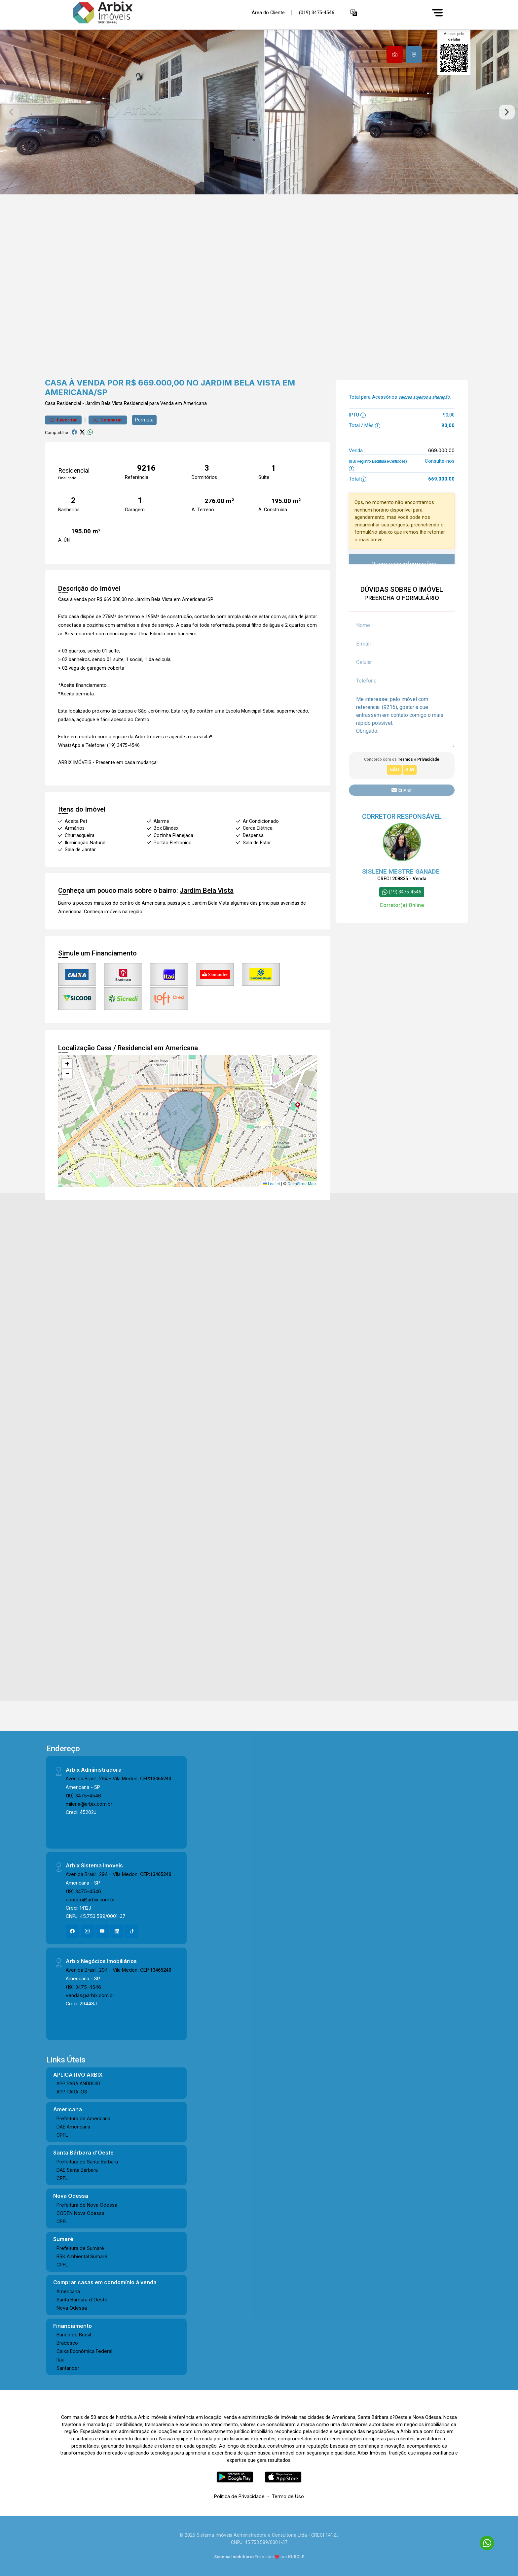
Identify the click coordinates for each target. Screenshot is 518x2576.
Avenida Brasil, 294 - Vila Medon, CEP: (118, 1778)
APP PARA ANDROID (78, 2083)
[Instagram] (87, 1931)
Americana (68, 2291)
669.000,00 (441, 450)
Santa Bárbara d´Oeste (81, 2299)
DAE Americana (73, 2126)
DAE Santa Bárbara (77, 2170)
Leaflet (271, 1184)
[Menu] (437, 12)
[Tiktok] (131, 1931)
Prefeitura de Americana (83, 2118)
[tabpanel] (259, 112)
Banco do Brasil (73, 2334)
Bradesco (67, 2343)
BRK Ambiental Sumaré (81, 2256)
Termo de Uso (288, 2496)
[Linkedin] (117, 1931)
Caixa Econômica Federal (84, 2351)
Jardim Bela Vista (104, 403)
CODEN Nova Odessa (80, 2213)
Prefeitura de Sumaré (80, 2248)
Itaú (60, 2359)
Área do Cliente (268, 12)
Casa (50, 403)
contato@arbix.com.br (90, 1899)
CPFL (62, 2135)
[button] (354, 12)
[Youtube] (102, 1931)
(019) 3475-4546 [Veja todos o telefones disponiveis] (316, 13)
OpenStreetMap (301, 1184)
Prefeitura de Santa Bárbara (87, 2161)
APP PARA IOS (71, 2091)
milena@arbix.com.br (89, 1804)
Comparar (107, 420)
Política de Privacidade (239, 2496)
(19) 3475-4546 (83, 1795)
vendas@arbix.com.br (90, 1995)
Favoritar (63, 420)
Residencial (69, 403)
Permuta (144, 419)
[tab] (395, 54)
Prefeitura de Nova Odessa (86, 2205)
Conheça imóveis (102, 912)
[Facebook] (72, 1931)
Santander (67, 2368)
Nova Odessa (71, 2308)
